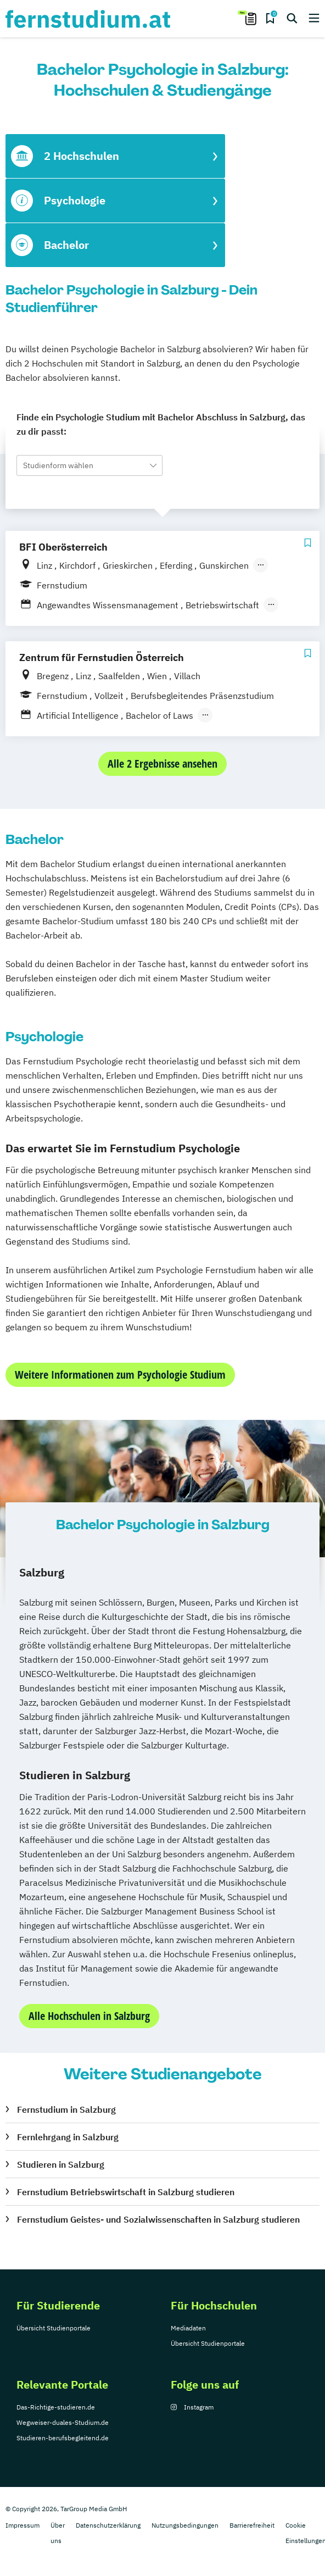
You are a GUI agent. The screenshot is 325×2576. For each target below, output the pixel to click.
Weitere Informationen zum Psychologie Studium (120, 1374)
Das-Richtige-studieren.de (55, 2407)
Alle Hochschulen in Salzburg (89, 2015)
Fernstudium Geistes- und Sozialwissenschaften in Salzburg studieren (158, 2219)
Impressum (22, 2525)
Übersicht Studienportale (53, 2328)
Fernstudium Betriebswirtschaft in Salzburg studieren (125, 2191)
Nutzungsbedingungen (185, 2525)
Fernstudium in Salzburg (66, 2109)
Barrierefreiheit (251, 2525)
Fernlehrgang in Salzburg (68, 2136)
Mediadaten (188, 2328)
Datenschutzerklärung (108, 2525)
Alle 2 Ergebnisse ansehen (162, 763)
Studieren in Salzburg (60, 2164)
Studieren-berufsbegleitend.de (62, 2438)
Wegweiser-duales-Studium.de (62, 2422)
